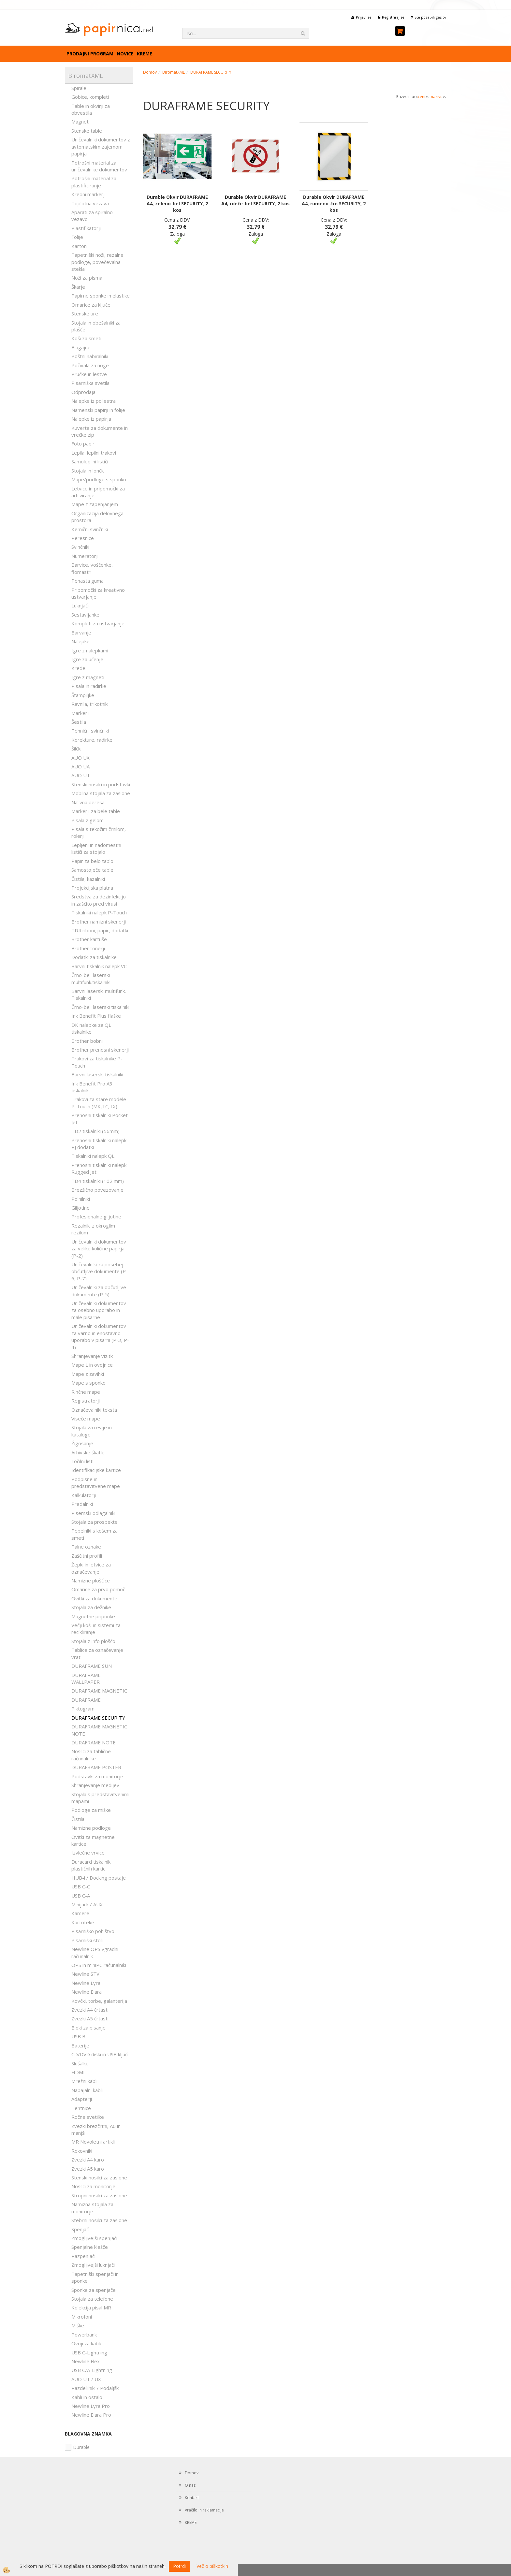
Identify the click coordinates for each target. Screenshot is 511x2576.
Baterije (80, 2045)
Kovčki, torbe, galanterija (99, 2001)
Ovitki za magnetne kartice (93, 1840)
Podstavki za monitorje (97, 1776)
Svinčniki (80, 547)
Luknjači (80, 605)
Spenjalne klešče (89, 2247)
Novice (125, 54)
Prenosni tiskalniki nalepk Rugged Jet (98, 1168)
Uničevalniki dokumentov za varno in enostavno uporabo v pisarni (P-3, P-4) (100, 1336)
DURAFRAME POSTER (96, 1767)
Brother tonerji (88, 948)
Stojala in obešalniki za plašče (96, 326)
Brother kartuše (89, 939)
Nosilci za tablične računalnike (91, 1754)
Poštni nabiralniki (89, 356)
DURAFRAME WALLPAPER (86, 1678)
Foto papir (83, 443)
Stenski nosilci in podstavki (100, 784)
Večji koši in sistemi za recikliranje (96, 1628)
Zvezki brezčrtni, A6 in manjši (96, 2129)
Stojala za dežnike (91, 1607)
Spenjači (80, 2229)
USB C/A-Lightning (91, 2370)
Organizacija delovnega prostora (97, 516)
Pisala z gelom (87, 820)
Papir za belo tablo (92, 861)
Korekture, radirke (91, 739)
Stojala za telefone (92, 2298)
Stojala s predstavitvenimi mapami (100, 1797)
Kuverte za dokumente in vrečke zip (99, 431)
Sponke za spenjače (93, 2290)
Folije (77, 237)
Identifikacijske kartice (96, 1470)
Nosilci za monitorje (93, 2186)
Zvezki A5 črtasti (90, 2018)
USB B (78, 2036)
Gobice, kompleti (90, 97)
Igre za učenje (87, 659)
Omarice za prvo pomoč (98, 1589)
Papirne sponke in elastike (100, 295)
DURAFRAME (86, 1699)
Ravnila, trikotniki (90, 704)
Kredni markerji (88, 194)
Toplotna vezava (90, 203)
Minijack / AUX (87, 1904)
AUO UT (80, 775)
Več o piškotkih (212, 2566)
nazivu (438, 96)
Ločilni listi (82, 1461)
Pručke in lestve (89, 374)
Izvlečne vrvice (88, 1852)
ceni (423, 96)
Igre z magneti (87, 677)
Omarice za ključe (90, 304)
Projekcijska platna (92, 887)
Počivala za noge (90, 365)
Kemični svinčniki (89, 529)
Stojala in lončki (88, 470)
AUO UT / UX (86, 2379)
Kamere (80, 1913)
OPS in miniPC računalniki (98, 1965)
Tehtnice (81, 2108)
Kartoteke (82, 1922)
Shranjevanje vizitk (92, 1356)
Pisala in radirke (88, 686)
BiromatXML (173, 72)
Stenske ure (84, 313)
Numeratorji (84, 556)
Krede (78, 668)
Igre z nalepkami (89, 650)
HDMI (78, 2072)
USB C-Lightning (89, 2352)
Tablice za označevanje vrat (97, 1653)
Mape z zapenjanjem (94, 504)
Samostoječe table (92, 869)
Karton (79, 246)
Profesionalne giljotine (96, 1216)
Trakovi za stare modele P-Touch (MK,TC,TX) (98, 1102)
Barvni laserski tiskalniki (97, 1074)
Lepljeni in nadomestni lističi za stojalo (96, 848)
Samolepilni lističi (89, 461)
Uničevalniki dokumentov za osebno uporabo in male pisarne (98, 1310)
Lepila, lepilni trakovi (93, 452)
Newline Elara (86, 1991)
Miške (77, 2325)
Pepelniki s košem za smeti (94, 1534)
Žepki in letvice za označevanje (91, 1568)
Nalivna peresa (88, 802)
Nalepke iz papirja (91, 418)
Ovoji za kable (87, 2343)
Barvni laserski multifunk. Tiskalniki (98, 994)
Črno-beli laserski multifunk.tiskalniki (90, 978)
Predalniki (82, 1504)
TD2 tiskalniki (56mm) (95, 1131)
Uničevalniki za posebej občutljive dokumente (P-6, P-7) (99, 1271)
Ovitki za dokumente (94, 1598)
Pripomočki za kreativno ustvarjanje (98, 593)
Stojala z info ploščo (93, 1641)
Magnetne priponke (93, 1616)
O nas (190, 2485)
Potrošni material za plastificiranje (93, 181)
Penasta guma (87, 580)
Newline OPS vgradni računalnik (94, 1952)
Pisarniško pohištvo (92, 1931)
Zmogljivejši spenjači (94, 2238)
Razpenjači (83, 2256)
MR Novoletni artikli (93, 2141)
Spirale (78, 88)
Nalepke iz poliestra (93, 401)
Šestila (78, 722)
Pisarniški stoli (87, 1940)
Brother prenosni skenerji (100, 1049)
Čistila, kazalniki (88, 879)
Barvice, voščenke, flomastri (92, 568)
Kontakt (192, 2497)
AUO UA (80, 766)
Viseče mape (85, 1418)
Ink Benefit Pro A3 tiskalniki (91, 1087)
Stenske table (86, 130)
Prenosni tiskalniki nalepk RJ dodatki (98, 1143)
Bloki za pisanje (88, 2027)
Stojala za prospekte (94, 1522)
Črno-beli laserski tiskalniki (100, 1007)
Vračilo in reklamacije (204, 2510)
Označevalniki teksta (94, 1409)
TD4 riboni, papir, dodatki (99, 930)
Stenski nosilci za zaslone (99, 2177)
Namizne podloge (91, 1828)
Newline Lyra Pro (90, 2406)
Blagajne (81, 347)
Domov (150, 72)
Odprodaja (83, 392)
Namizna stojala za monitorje (92, 2207)
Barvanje (81, 632)
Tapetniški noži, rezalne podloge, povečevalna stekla (97, 262)
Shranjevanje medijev (95, 1785)
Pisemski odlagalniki (93, 1513)
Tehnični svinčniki (90, 730)
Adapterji (81, 2099)
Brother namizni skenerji (98, 921)
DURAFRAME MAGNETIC (99, 1690)
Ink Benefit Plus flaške (96, 1015)
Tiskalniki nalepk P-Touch (99, 912)
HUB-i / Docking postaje (98, 1877)
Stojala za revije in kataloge (91, 1430)
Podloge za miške (91, 1810)
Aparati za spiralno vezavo (92, 215)
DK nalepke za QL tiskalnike (91, 1028)
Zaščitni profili (86, 1555)
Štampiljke (82, 695)
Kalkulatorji (83, 1495)
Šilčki (76, 748)
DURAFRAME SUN (91, 1666)
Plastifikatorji (86, 228)
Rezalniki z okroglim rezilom (93, 1229)
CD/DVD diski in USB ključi (99, 2054)
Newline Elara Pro (91, 2414)
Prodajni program (89, 54)
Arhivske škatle (88, 1452)
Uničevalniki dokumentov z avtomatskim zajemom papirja (100, 146)
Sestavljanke (85, 614)
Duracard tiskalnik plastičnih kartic (90, 1865)
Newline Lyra (85, 1983)
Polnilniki (80, 1199)
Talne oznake (86, 1546)
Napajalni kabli (87, 2090)
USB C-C (80, 1886)
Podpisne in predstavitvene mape (95, 1482)
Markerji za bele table (95, 811)
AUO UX (80, 757)
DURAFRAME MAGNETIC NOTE (99, 1730)
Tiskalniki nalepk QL (92, 1156)
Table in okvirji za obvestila (90, 109)
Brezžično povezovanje (97, 1189)
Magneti (80, 121)
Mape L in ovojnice (92, 1364)
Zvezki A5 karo (87, 2168)
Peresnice (82, 538)
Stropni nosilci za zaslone (99, 2195)
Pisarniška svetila (90, 383)
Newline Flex (85, 2361)
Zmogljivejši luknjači (93, 2265)
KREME (144, 54)
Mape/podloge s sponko (98, 479)
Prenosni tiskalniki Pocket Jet (99, 1118)
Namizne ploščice (90, 1580)
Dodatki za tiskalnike (94, 957)
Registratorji (85, 1400)
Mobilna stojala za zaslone (100, 793)
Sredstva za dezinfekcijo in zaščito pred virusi (98, 900)
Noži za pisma (86, 277)
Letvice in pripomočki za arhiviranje (98, 492)
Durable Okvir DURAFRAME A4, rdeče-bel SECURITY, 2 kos (255, 200)
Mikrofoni (81, 2316)
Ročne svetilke (87, 2117)
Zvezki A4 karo (87, 2159)
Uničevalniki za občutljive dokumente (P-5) (98, 1290)
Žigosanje (82, 1443)
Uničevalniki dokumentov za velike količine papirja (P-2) (98, 1248)
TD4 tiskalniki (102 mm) (97, 1181)
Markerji (80, 713)
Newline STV (85, 1974)
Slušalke (80, 2063)
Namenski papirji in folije (98, 410)
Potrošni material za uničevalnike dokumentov (99, 166)
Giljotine (80, 1207)
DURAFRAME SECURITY (98, 1717)
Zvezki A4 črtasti (90, 2009)
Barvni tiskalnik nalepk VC (99, 966)
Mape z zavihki (87, 1374)
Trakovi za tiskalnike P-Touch (97, 1062)
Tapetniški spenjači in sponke (95, 2277)
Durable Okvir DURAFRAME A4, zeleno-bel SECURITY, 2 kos (177, 203)
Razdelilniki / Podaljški (95, 2388)
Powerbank (84, 2334)
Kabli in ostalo (86, 2397)
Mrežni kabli (84, 2081)
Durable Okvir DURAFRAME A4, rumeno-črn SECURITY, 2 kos (334, 203)
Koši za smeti (86, 338)
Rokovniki (81, 2150)
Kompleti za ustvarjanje (97, 623)
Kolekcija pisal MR (91, 2307)
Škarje (78, 287)
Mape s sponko (88, 1382)
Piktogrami (83, 1708)
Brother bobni (87, 1041)
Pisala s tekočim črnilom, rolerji (98, 832)
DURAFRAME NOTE (93, 1742)
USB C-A (80, 1895)
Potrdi (179, 2566)
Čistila (77, 1819)
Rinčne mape (85, 1392)
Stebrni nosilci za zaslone (99, 2220)
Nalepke (80, 641)
